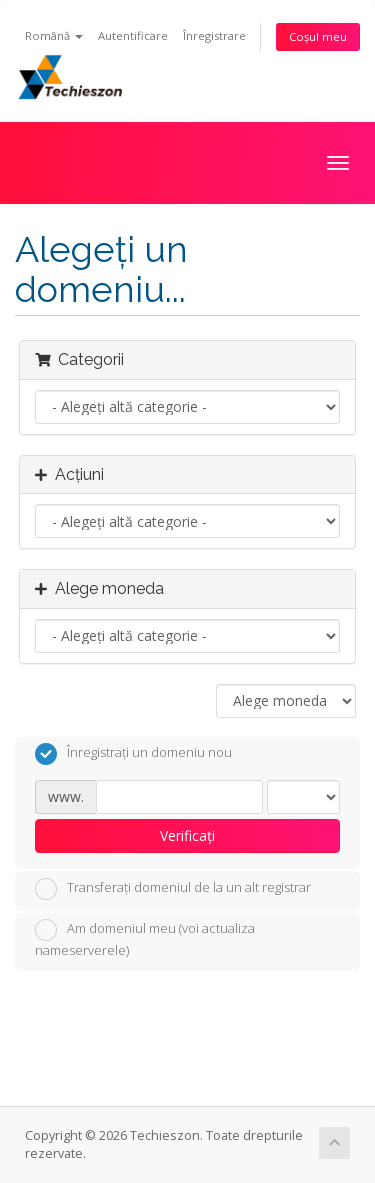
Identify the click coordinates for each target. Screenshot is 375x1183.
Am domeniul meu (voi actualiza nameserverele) (145, 939)
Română (54, 35)
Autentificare (133, 35)
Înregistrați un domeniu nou (133, 754)
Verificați (187, 835)
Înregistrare (214, 35)
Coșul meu (318, 36)
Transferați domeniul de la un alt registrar (173, 889)
